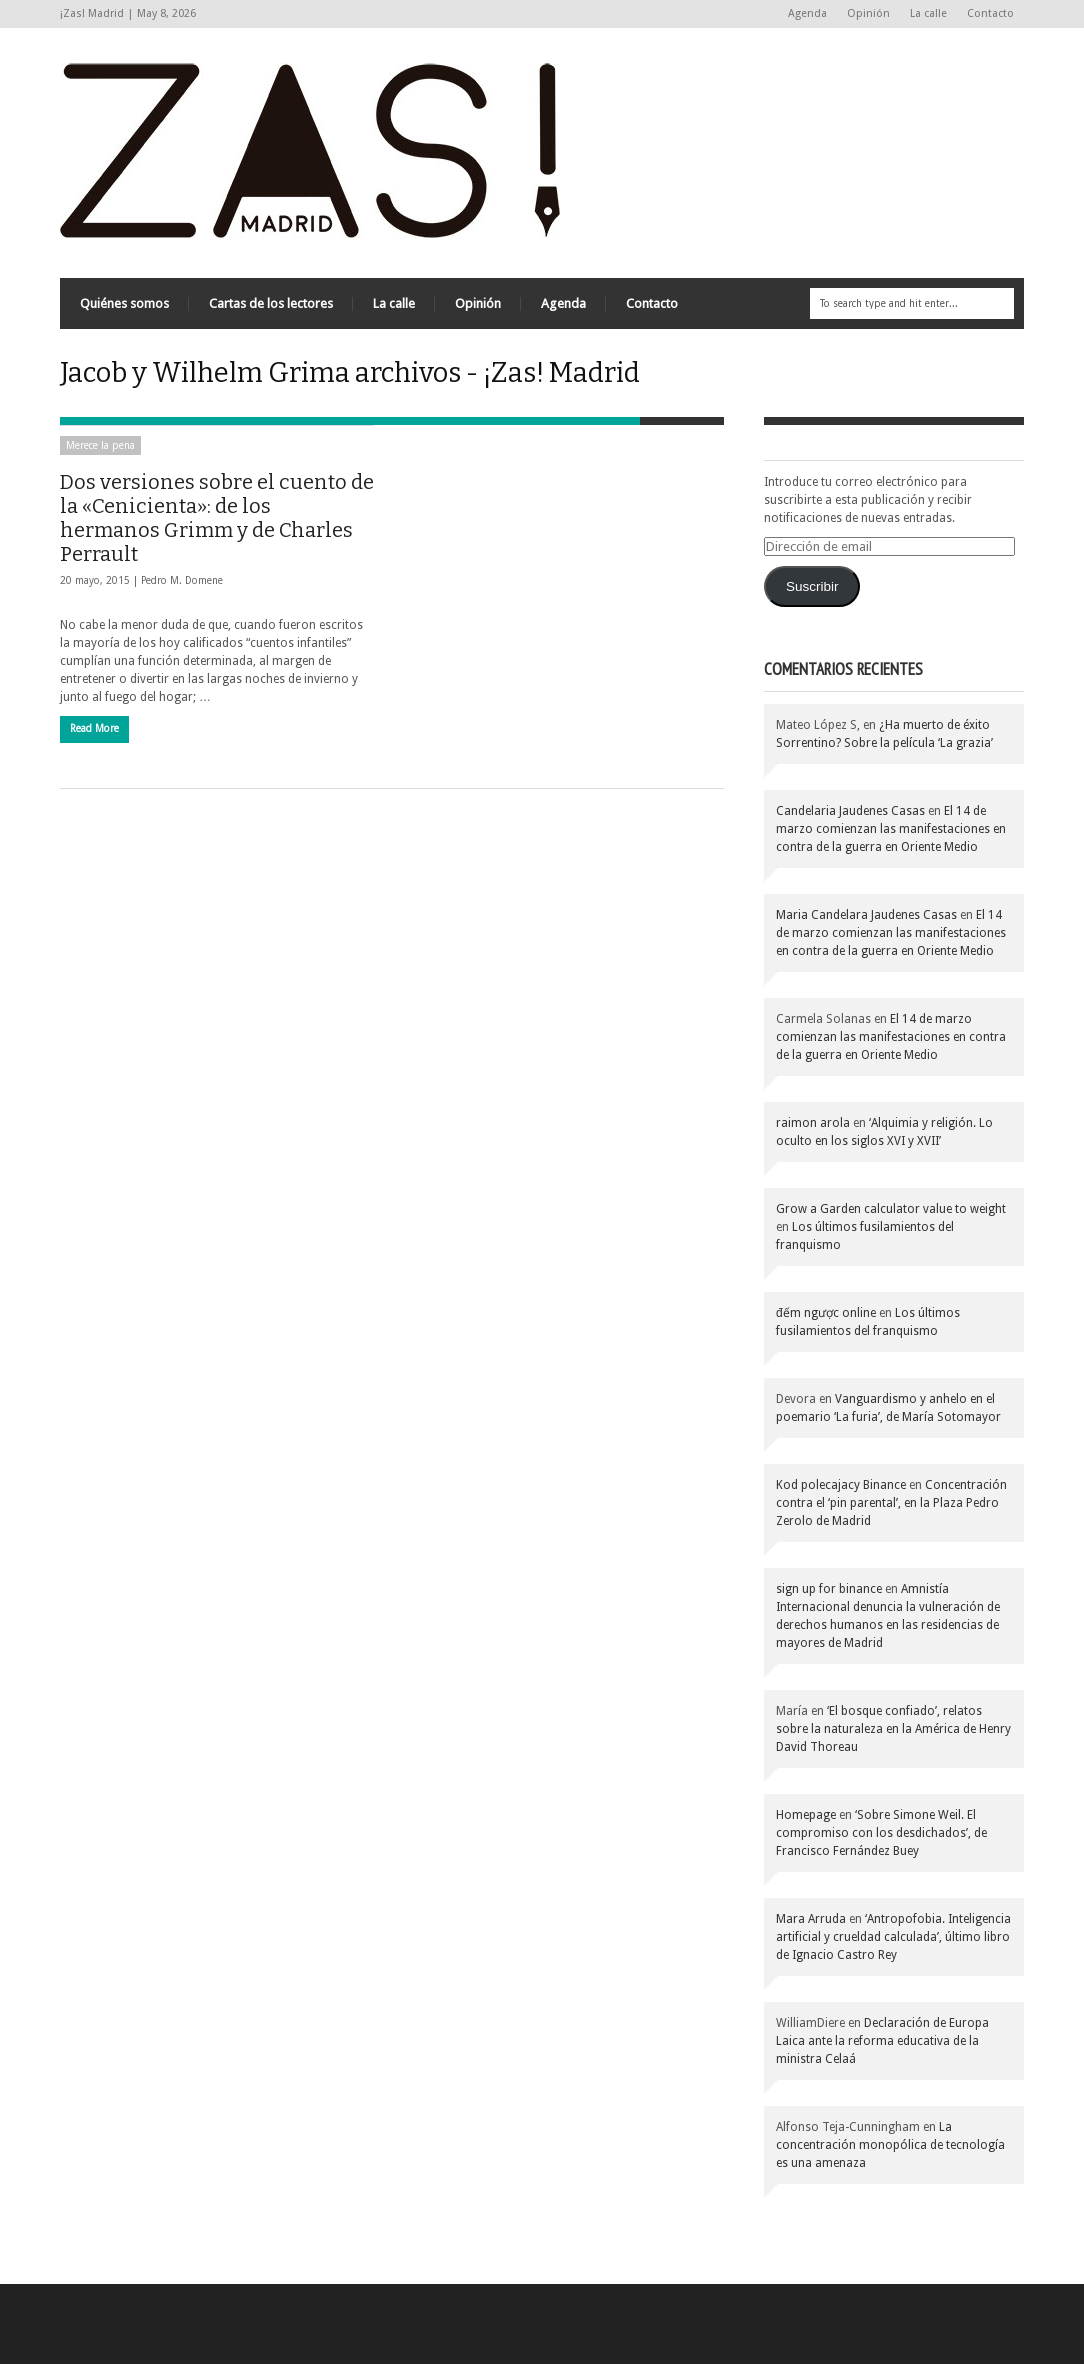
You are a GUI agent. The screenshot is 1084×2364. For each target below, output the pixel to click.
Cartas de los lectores (271, 303)
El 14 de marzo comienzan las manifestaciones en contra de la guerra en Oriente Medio (891, 829)
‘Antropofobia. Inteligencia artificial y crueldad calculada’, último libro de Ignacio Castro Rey (893, 1937)
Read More (94, 728)
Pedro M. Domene (182, 580)
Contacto (990, 13)
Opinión (868, 13)
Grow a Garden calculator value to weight (891, 1209)
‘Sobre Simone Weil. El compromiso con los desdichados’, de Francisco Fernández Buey (881, 1833)
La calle (928, 13)
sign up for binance (829, 1589)
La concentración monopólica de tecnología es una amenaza (890, 2145)
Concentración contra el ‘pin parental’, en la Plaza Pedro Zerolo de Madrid (891, 1503)
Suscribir (812, 586)
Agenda (807, 13)
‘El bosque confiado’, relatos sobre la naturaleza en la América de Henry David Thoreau (893, 1729)
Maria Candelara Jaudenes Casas (866, 915)
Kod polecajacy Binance (841, 1485)
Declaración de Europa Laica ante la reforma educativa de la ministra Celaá (882, 2041)
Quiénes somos (124, 303)
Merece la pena (100, 445)
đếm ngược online (826, 1313)
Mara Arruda (811, 1919)
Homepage (806, 1815)
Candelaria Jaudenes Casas (850, 811)
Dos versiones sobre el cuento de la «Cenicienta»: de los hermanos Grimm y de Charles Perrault (217, 518)
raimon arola (813, 1123)
